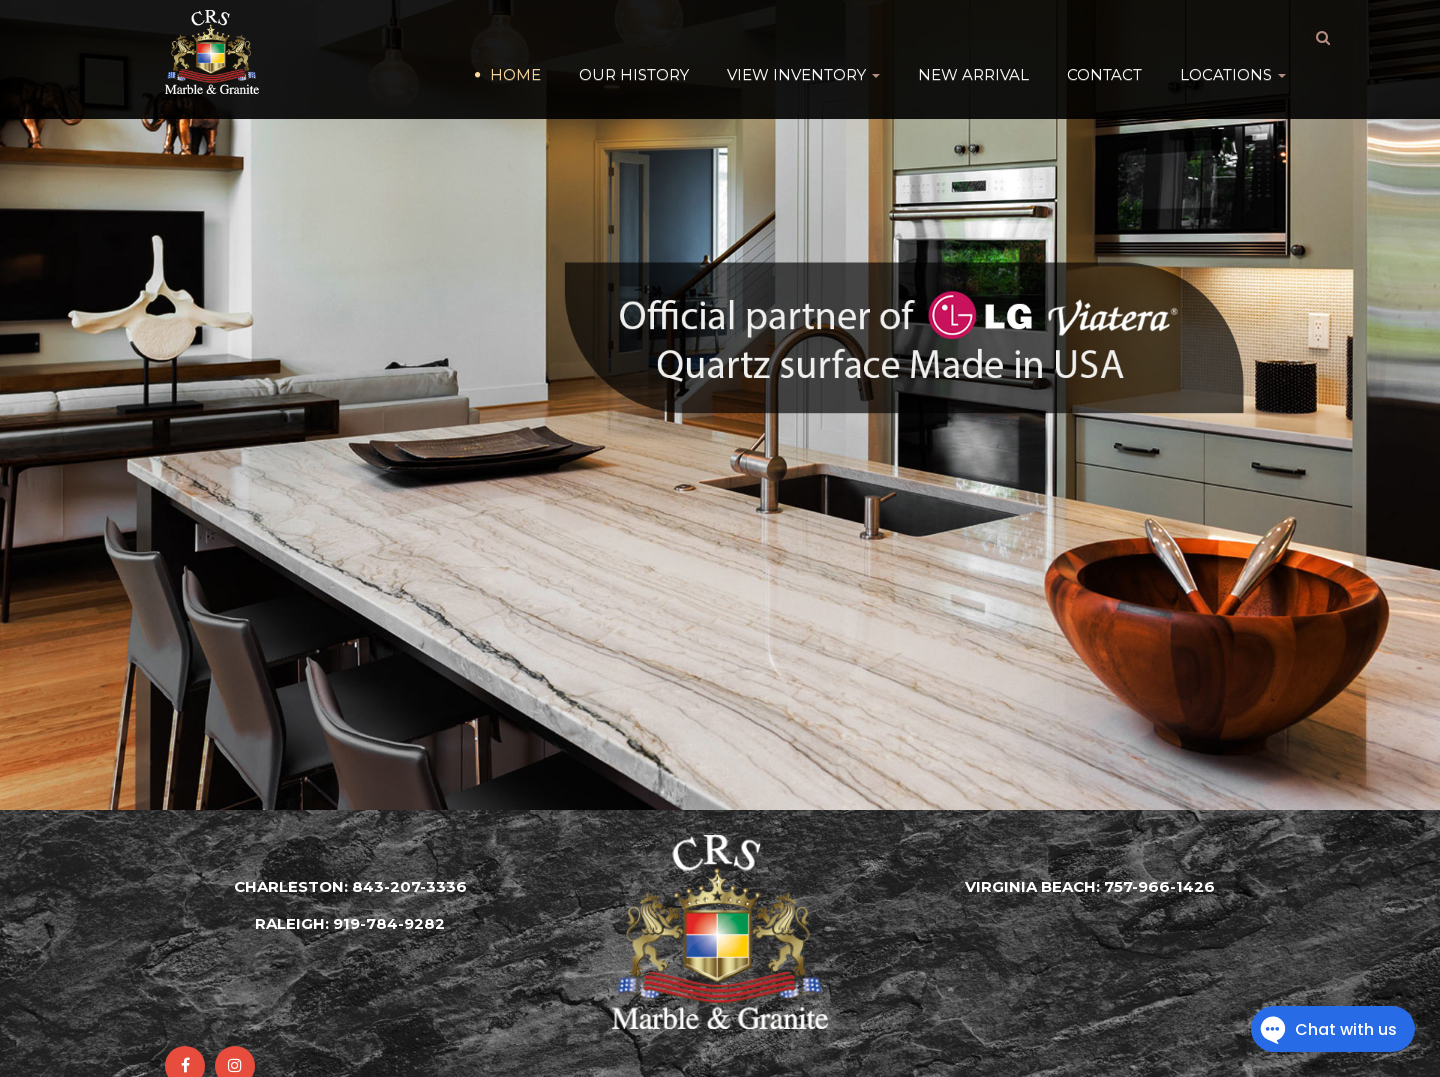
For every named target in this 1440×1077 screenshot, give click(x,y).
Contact (1104, 39)
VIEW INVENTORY (803, 39)
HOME (515, 39)
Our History (634, 39)
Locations (1233, 39)
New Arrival (973, 39)
